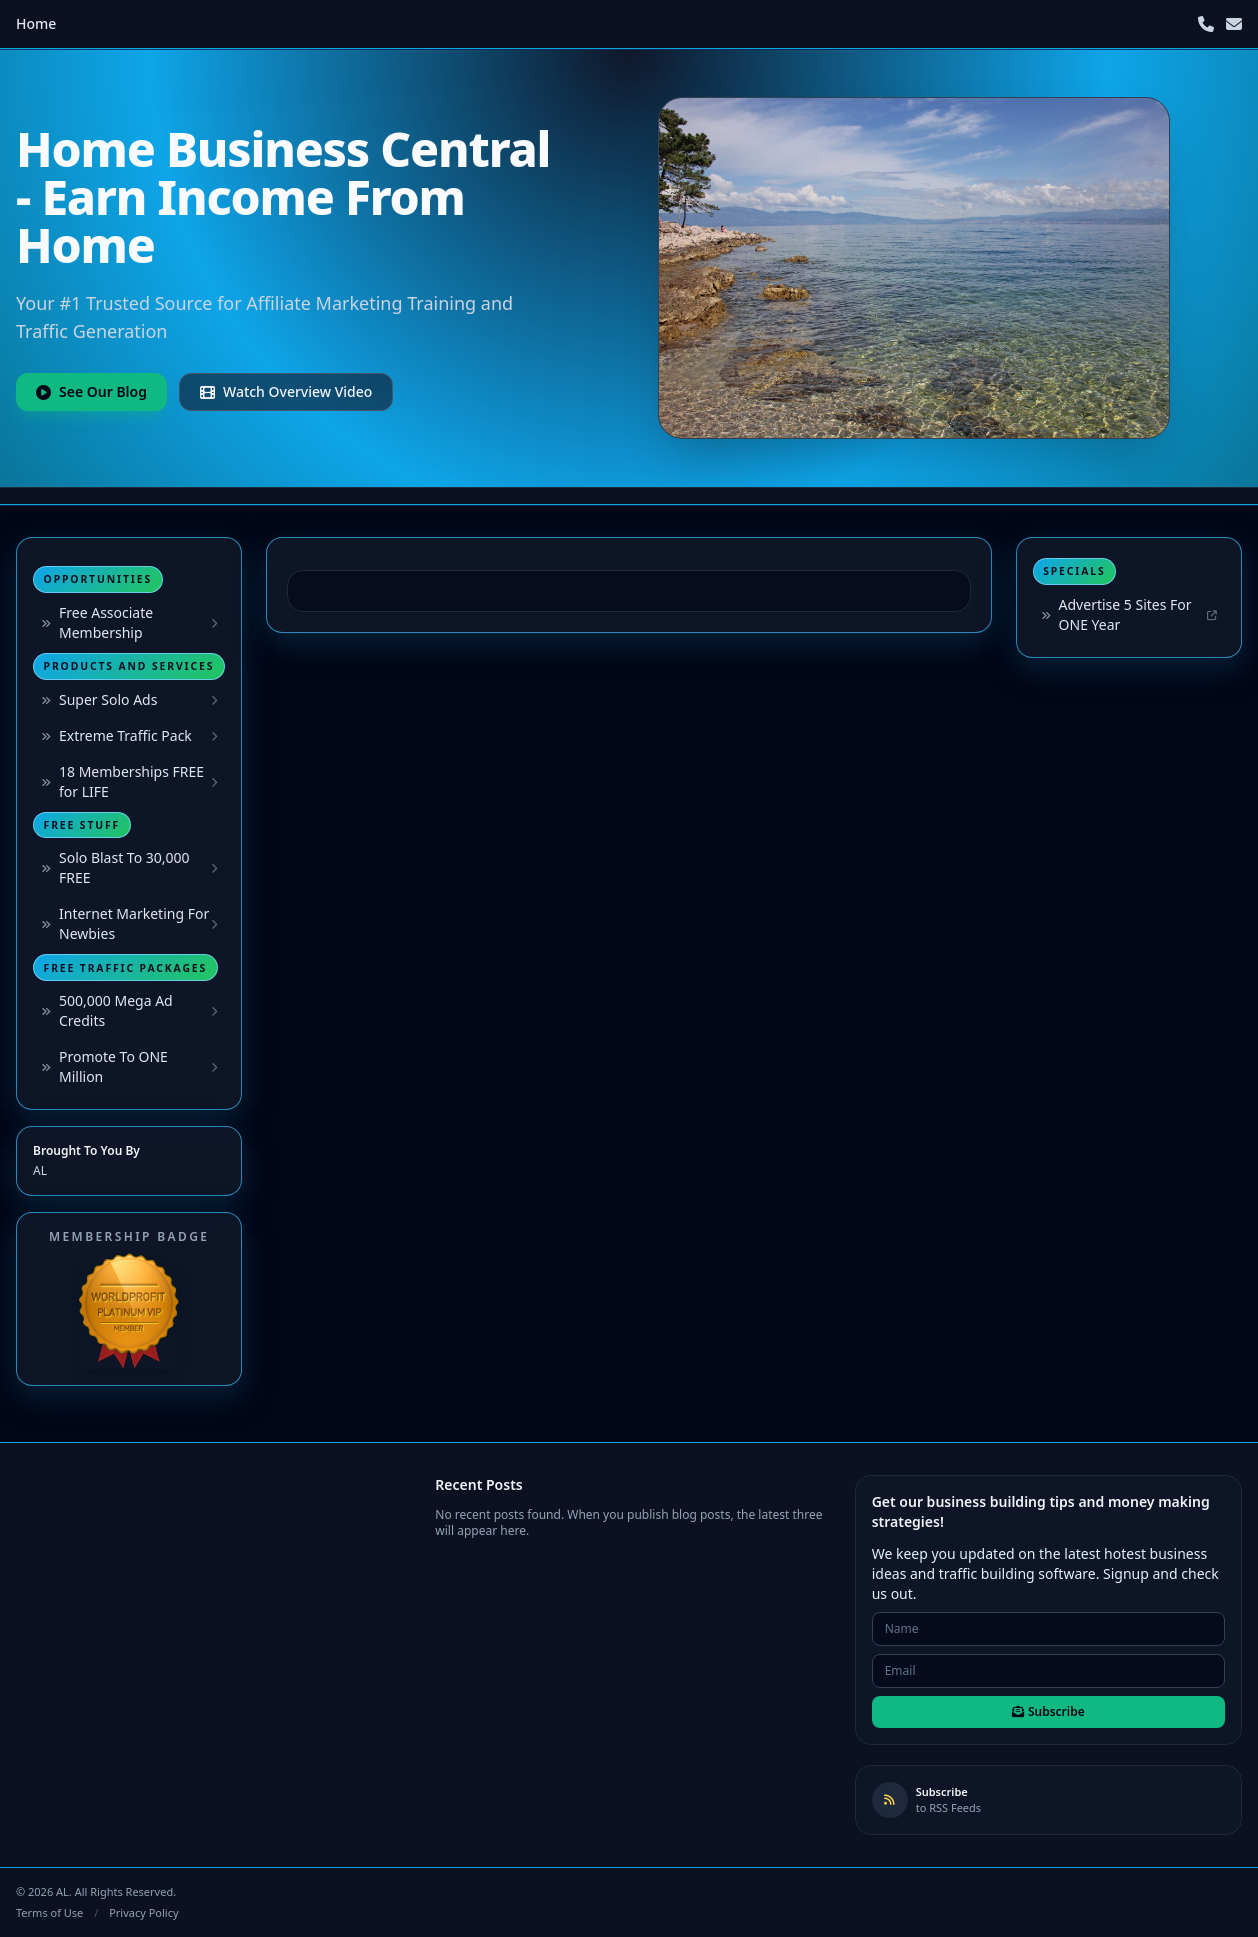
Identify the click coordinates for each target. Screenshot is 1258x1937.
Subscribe (1048, 1711)
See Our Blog (91, 391)
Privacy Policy (143, 1912)
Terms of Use (49, 1912)
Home (36, 23)
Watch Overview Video (286, 391)
